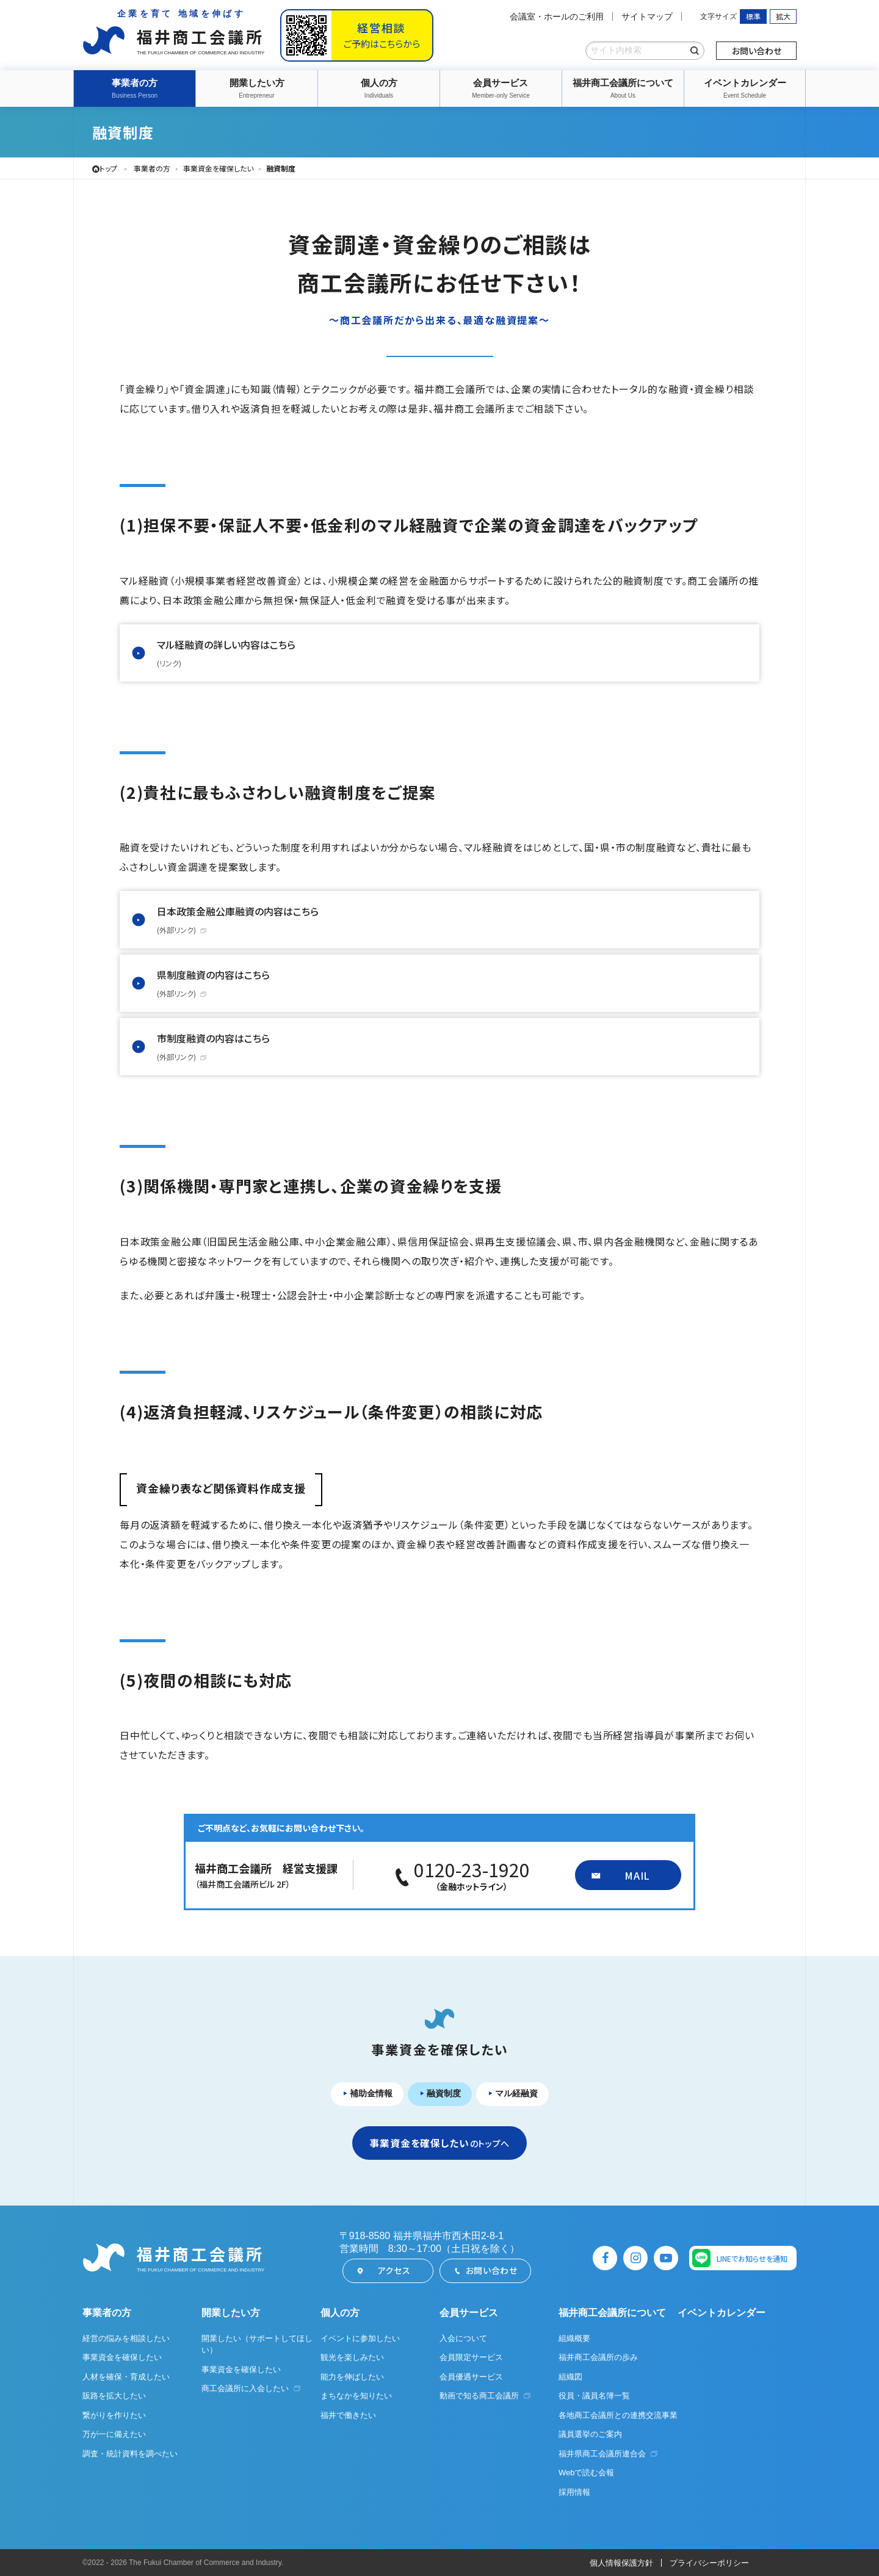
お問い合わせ (756, 51)
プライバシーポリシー (709, 2563)
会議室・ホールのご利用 (557, 16)
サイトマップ (647, 16)
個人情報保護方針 (621, 2563)
